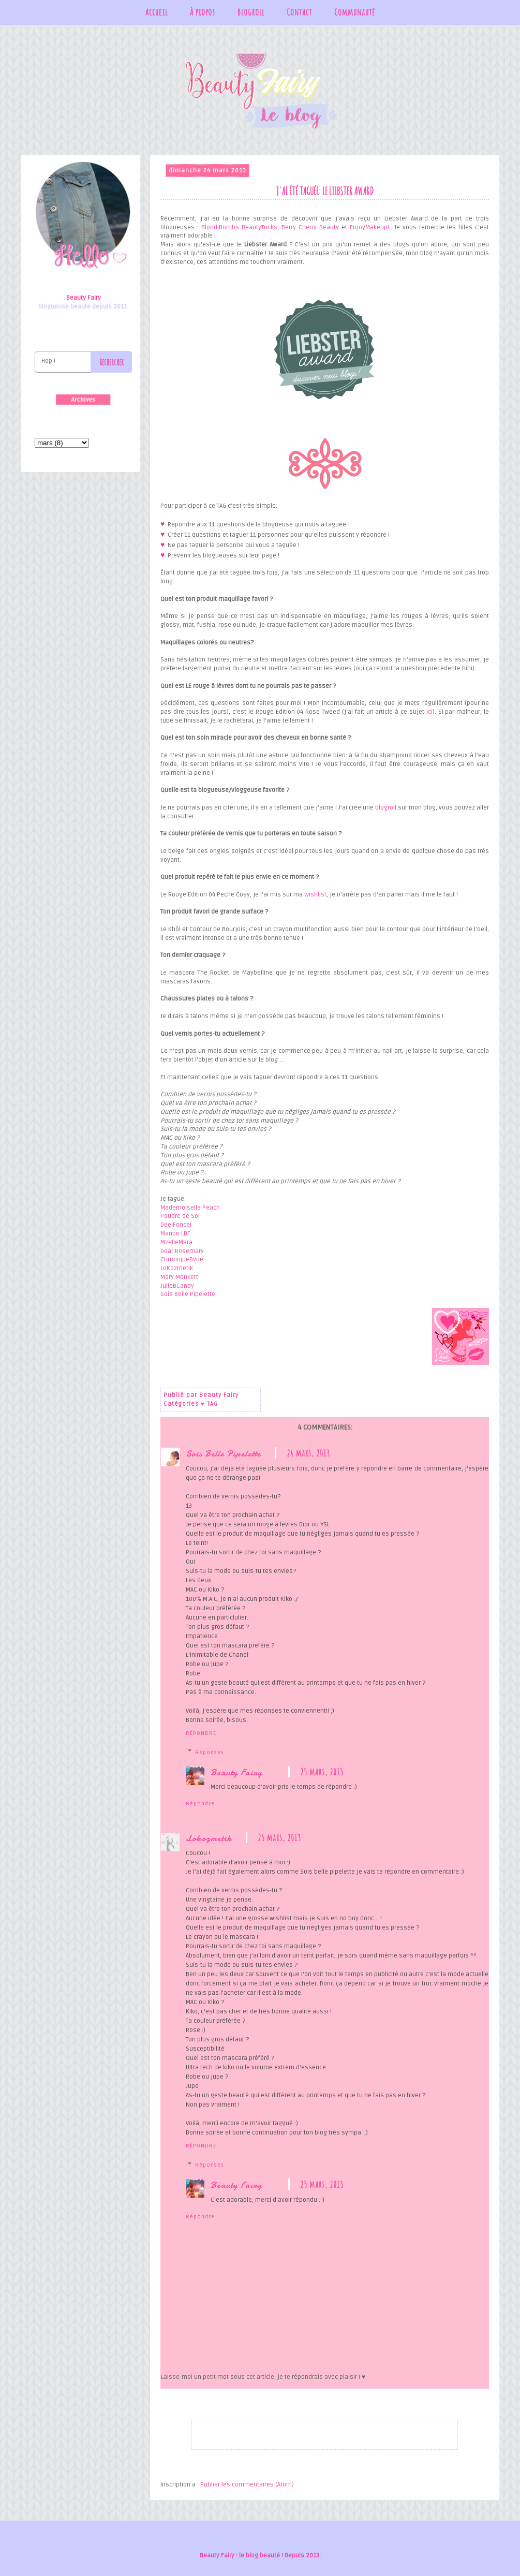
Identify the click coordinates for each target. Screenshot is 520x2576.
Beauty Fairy (236, 1772)
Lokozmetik (209, 1838)
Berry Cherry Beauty (310, 227)
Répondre (201, 1733)
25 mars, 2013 (322, 1771)
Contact (299, 12)
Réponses (209, 1752)
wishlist (315, 895)
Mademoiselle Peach (190, 1208)
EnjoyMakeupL (370, 227)
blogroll (385, 808)
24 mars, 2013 (308, 1453)
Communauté (354, 12)
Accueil (156, 12)
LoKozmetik (176, 1268)
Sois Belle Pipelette (187, 1294)
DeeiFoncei (175, 1225)
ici (429, 712)
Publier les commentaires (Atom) (247, 2485)
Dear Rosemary (182, 1251)
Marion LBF (175, 1234)
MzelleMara (176, 1242)
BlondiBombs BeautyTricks (239, 227)
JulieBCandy (177, 1286)
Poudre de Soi (180, 1216)
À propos (202, 12)
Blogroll (250, 12)
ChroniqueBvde (181, 1259)
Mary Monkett (179, 1277)
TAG (212, 1404)
